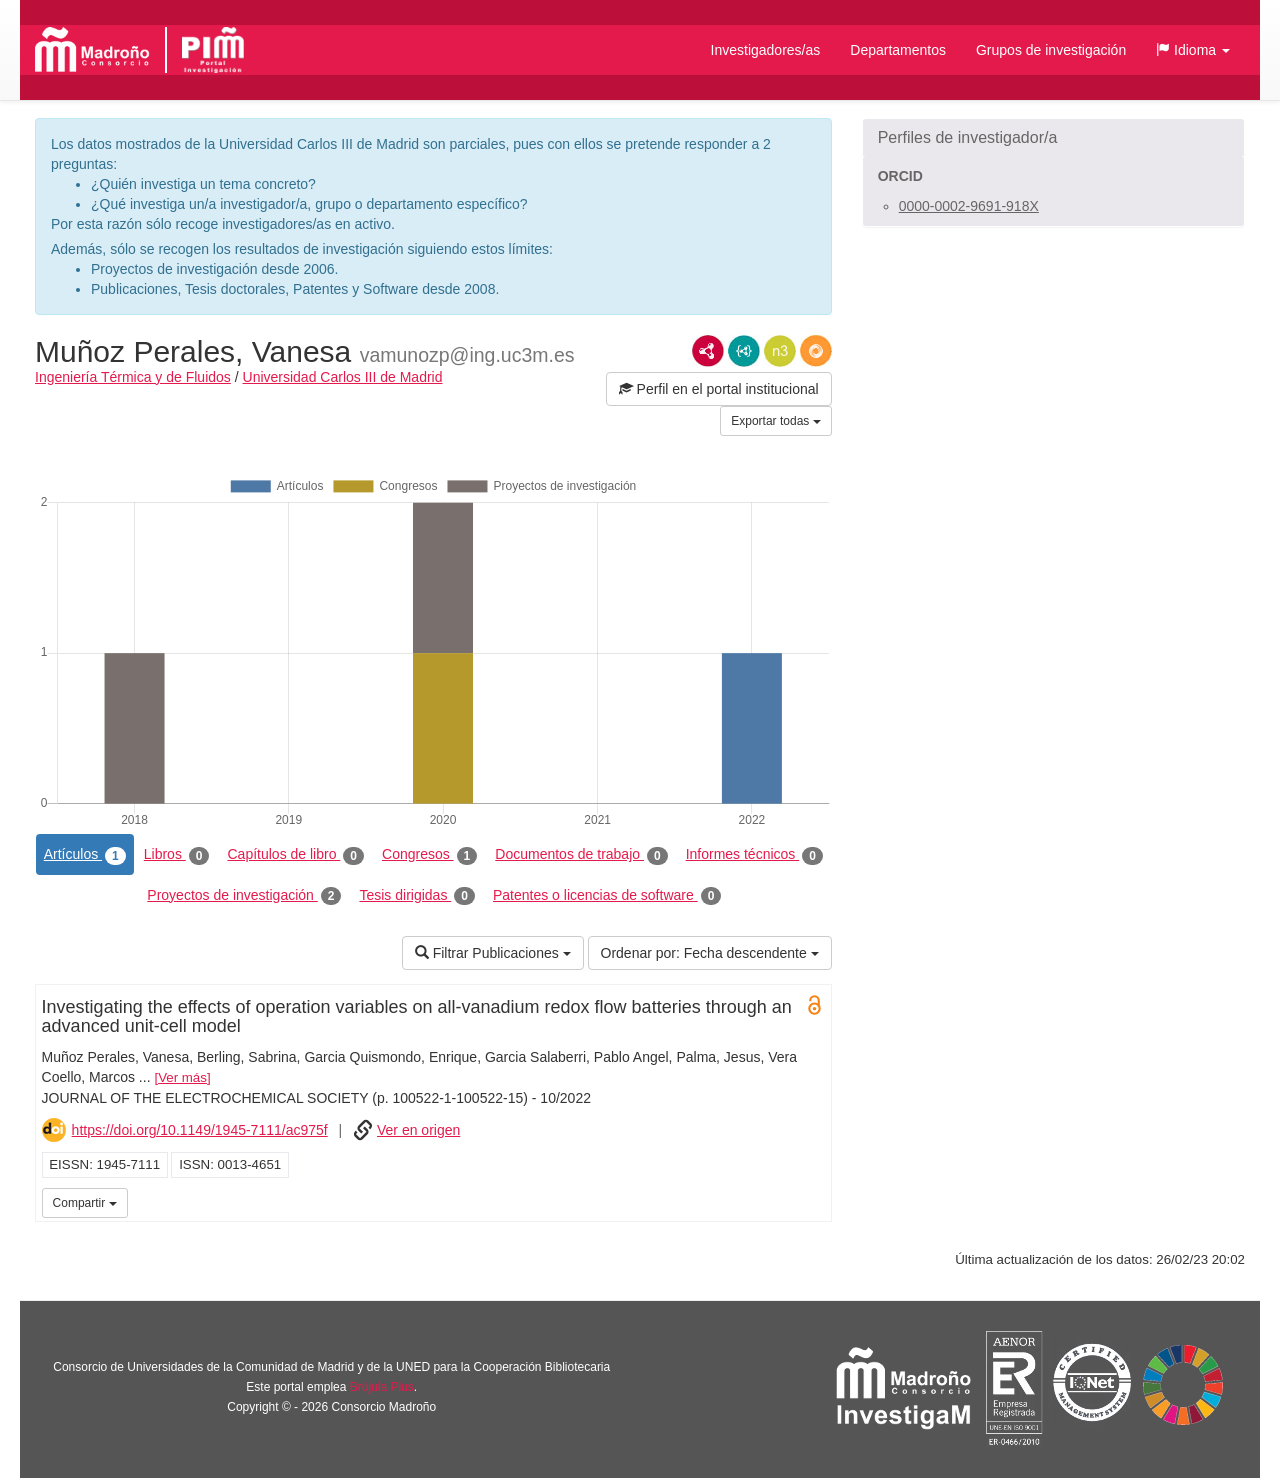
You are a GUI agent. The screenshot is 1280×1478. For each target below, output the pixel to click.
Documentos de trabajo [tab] (581, 855)
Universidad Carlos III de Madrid (343, 377)
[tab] (1053, 138)
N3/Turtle (780, 351)
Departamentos (898, 50)
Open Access (814, 1005)
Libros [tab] (177, 855)
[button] (1193, 50)
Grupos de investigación (1051, 50)
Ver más (182, 1077)
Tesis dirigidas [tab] (417, 896)
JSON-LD (744, 351)
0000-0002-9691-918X (969, 206)
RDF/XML (708, 351)
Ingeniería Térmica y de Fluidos (133, 377)
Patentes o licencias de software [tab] (607, 896)
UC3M (813, 1201)
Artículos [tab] (85, 855)
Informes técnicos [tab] (754, 855)
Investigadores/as (766, 50)
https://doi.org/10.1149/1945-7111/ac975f (200, 1130)
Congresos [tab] (429, 855)
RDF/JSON (816, 351)
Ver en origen (418, 1130)
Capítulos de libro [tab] (295, 855)
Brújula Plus (382, 1387)
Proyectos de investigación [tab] (244, 896)
